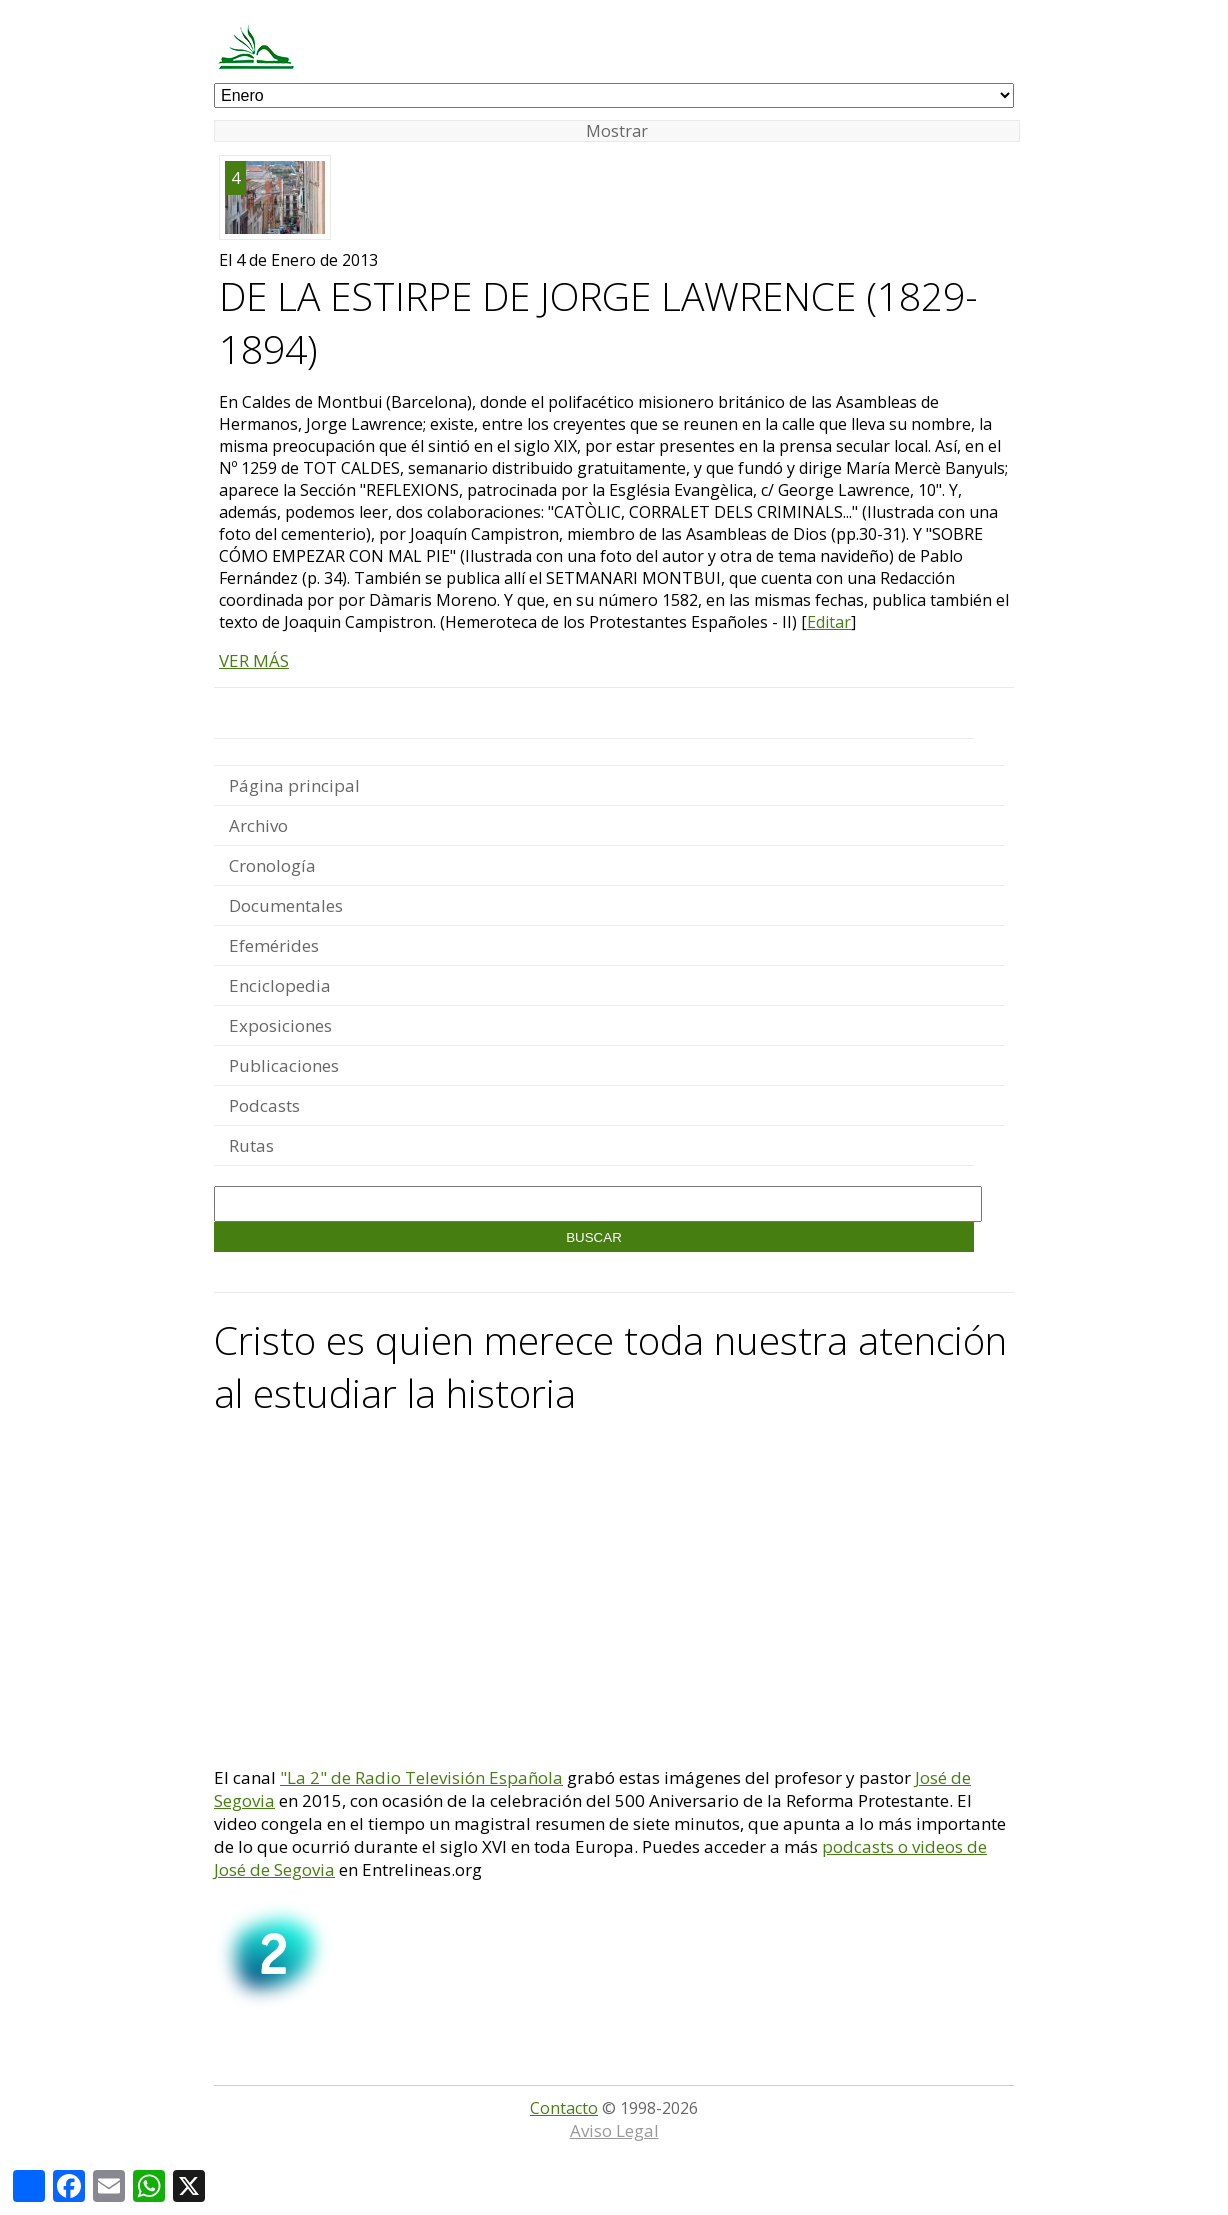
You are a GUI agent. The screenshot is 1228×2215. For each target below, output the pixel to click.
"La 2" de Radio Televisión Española (421, 1777)
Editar (829, 622)
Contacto (564, 2108)
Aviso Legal (614, 2130)
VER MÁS (254, 660)
